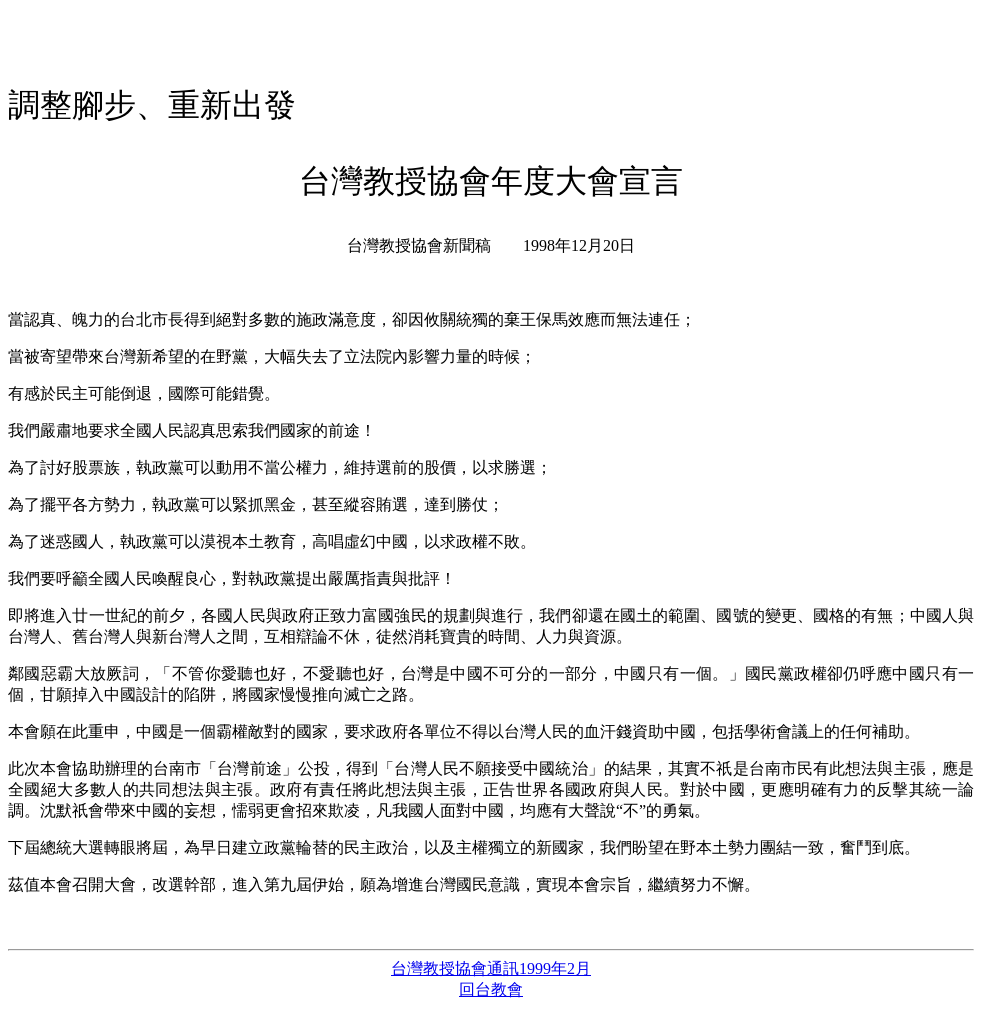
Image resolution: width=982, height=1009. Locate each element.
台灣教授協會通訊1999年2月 (491, 968)
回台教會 (491, 989)
